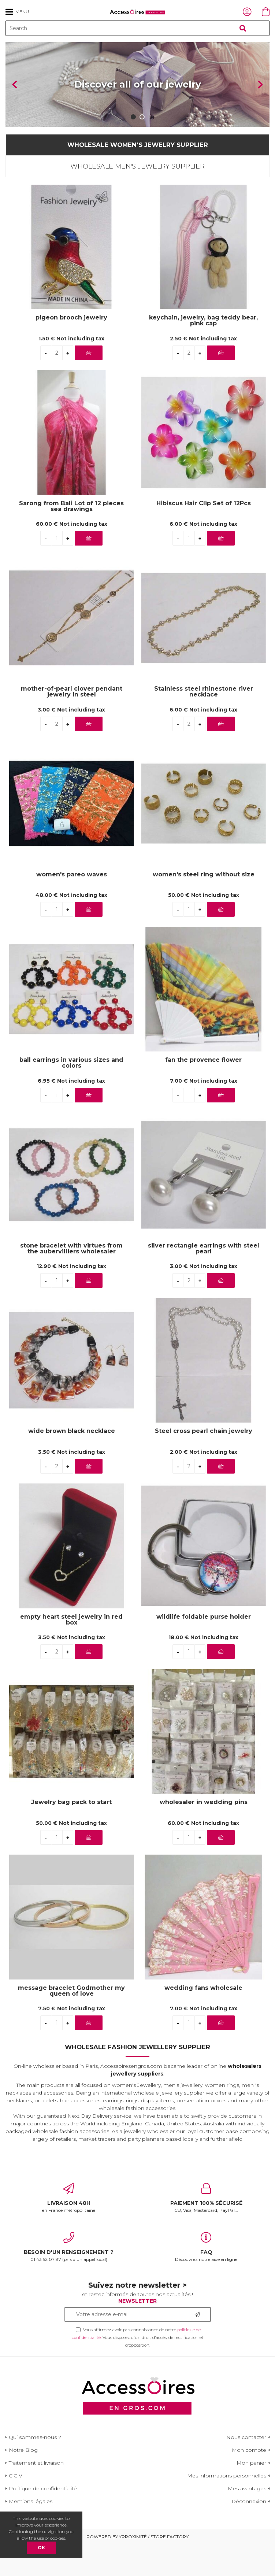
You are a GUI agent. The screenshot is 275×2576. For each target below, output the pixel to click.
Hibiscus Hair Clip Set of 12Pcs (203, 535)
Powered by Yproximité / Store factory (137, 2568)
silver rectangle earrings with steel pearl (203, 1280)
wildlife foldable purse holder (203, 1648)
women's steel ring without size (203, 906)
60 (71, 555)
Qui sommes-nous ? (35, 2468)
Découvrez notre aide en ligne (206, 2278)
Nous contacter (246, 2468)
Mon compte (249, 2481)
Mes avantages (247, 2520)
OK (41, 2547)
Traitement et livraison (36, 2494)
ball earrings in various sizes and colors (71, 1094)
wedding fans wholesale (203, 2020)
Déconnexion (248, 2532)
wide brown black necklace (71, 1463)
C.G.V (15, 2507)
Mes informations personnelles (226, 2507)
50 (203, 926)
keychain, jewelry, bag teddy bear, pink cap (203, 352)
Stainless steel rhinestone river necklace (203, 723)
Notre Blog (23, 2481)
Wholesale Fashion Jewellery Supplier (137, 2078)
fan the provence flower (203, 1092)
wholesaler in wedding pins (204, 1834)
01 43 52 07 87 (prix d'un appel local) (69, 2278)
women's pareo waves (71, 906)
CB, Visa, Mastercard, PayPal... (206, 2229)
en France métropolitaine (69, 2229)
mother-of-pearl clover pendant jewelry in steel (71, 723)
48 (71, 926)
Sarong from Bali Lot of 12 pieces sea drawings (71, 538)
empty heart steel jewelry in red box (71, 1651)
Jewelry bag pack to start (71, 1834)
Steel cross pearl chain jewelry (203, 1463)
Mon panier (251, 2494)
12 (71, 1297)
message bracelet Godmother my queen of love (71, 2022)
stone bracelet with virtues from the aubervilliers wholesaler (71, 1280)
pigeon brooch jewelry (71, 349)
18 (203, 1669)
